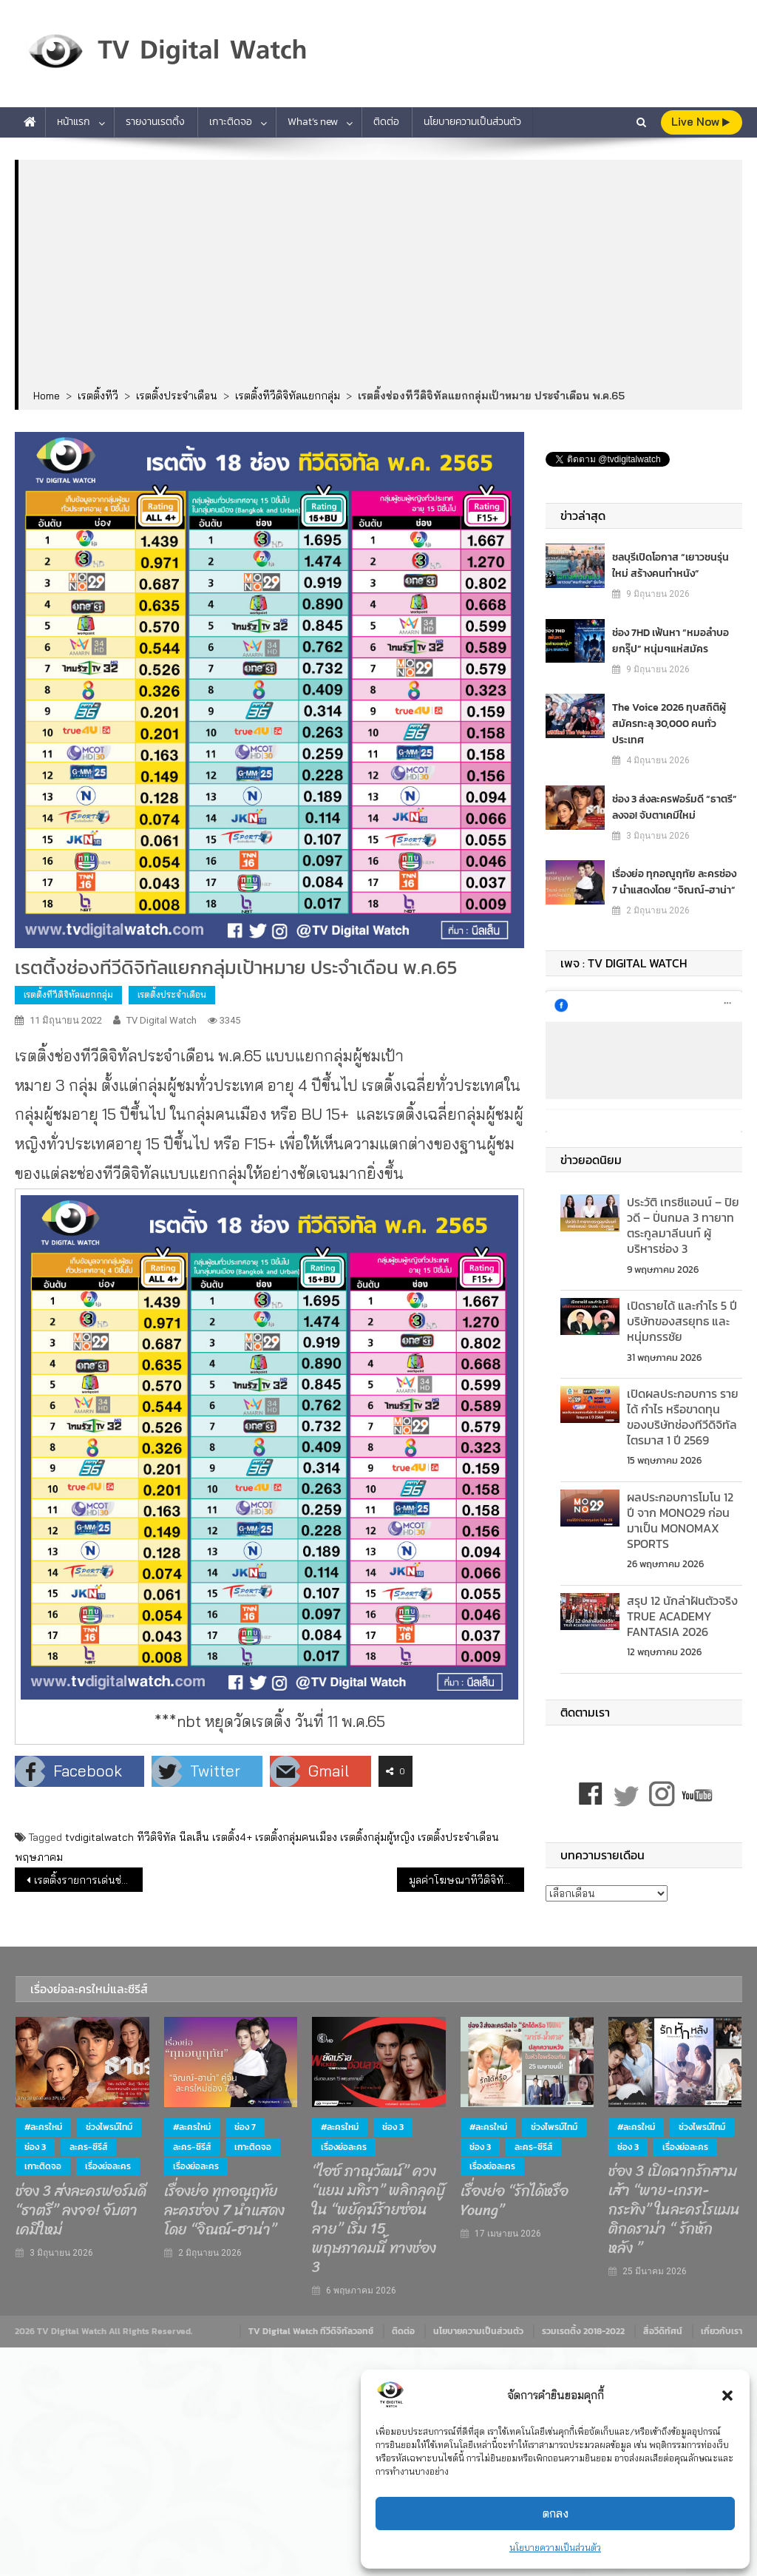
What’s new (313, 121)
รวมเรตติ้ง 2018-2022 (583, 2331)
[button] (727, 2395)
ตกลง (555, 2513)
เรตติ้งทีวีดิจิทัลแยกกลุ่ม (68, 994)
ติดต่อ (386, 121)
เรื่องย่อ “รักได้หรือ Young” (514, 2201)
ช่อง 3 (35, 2147)
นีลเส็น (194, 1837)
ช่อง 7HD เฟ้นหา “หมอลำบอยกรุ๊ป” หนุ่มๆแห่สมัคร (670, 641)
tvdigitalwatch (99, 1837)
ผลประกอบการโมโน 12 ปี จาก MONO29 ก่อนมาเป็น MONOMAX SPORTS (680, 1520)
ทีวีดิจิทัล (156, 1837)
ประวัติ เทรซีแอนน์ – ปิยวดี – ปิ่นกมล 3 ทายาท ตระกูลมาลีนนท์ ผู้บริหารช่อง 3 (683, 1225)
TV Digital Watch (161, 1020)
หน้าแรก (73, 121)
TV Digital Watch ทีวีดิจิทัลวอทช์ (310, 2331)
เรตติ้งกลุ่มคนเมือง (296, 1837)
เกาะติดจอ (230, 121)
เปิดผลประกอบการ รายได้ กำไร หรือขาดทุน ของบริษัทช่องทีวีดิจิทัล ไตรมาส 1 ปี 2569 (683, 1416)
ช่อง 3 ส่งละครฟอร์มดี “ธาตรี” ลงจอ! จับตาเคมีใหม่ (674, 807)
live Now (700, 122)
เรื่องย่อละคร (108, 2166)
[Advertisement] (380, 275)
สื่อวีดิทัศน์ (662, 2331)
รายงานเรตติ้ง (155, 121)
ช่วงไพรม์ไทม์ (109, 2127)
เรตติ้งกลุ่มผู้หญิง (377, 1837)
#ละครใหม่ (43, 2127)
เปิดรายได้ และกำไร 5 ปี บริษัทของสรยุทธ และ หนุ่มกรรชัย (682, 1321)
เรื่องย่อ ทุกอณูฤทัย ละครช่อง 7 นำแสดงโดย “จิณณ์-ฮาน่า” (674, 882)
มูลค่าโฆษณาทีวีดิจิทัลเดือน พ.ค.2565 (466, 1880)
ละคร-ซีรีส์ (88, 2147)
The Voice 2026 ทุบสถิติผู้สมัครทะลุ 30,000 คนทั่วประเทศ (669, 724)
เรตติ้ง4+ (232, 1837)
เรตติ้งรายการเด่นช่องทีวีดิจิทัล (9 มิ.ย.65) (88, 1880)
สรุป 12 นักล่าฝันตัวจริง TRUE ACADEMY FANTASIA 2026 (682, 1616)
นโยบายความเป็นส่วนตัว (555, 2547)
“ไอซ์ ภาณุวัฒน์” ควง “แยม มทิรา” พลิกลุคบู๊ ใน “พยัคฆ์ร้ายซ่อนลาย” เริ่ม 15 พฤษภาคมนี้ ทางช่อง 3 (378, 2219)
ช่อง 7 (245, 2127)
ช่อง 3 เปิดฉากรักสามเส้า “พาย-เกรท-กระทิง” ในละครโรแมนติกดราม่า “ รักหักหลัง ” (674, 2210)
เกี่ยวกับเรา (721, 2331)
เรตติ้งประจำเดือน (172, 994)
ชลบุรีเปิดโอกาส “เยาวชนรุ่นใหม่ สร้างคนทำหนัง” (670, 565)
